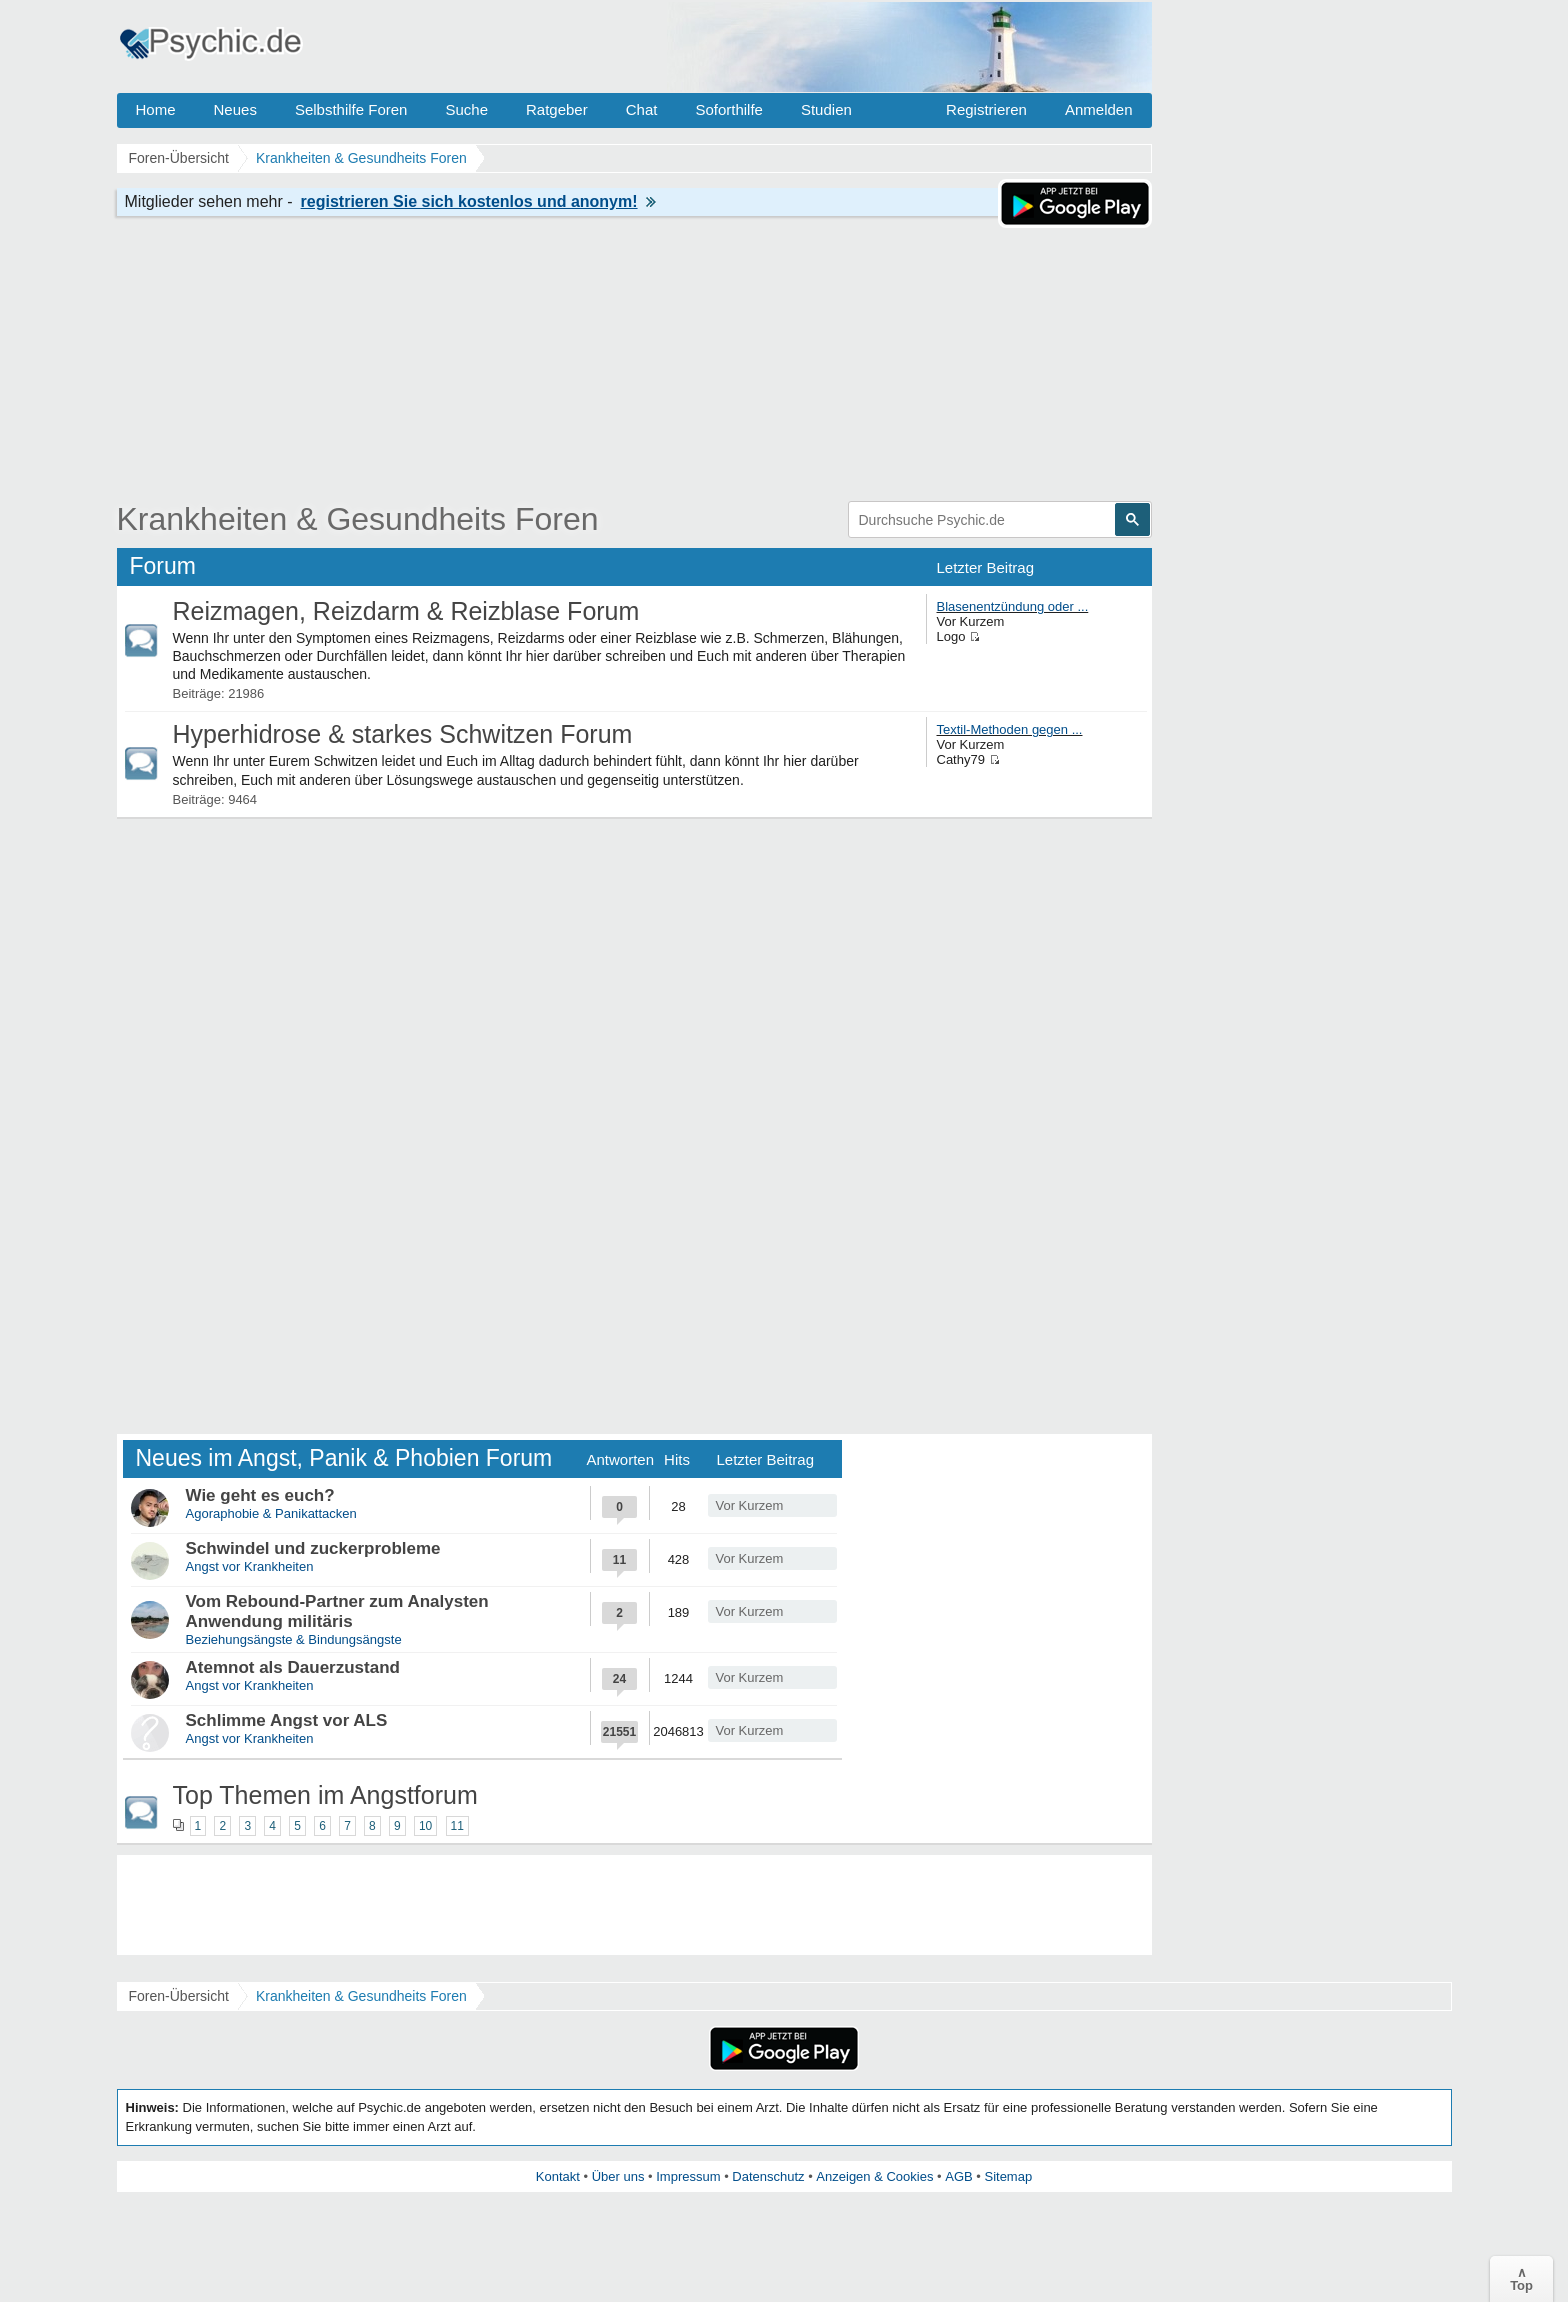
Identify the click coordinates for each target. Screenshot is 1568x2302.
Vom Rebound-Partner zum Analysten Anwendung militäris (337, 1611)
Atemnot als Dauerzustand (293, 1667)
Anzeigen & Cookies (874, 2176)
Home (156, 109)
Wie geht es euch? (260, 1495)
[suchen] (981, 520)
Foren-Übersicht (179, 1996)
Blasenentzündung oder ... (1013, 606)
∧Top (1521, 2279)
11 (457, 1826)
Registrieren (986, 109)
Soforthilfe (729, 109)
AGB (958, 2176)
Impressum (688, 2176)
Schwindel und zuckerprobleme (313, 1548)
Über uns (618, 2176)
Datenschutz (768, 2176)
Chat (642, 109)
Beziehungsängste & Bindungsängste (294, 1639)
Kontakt (558, 2176)
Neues (235, 109)
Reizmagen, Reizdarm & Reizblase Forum (406, 611)
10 (425, 1826)
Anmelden (1099, 109)
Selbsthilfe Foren (351, 109)
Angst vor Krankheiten (250, 1566)
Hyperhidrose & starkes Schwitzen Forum (403, 734)
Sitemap (1008, 2176)
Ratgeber (557, 109)
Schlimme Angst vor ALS (287, 1720)
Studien (826, 109)
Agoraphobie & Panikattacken (271, 1513)
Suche (466, 109)
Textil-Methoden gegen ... (1010, 729)
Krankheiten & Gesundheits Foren (358, 519)
